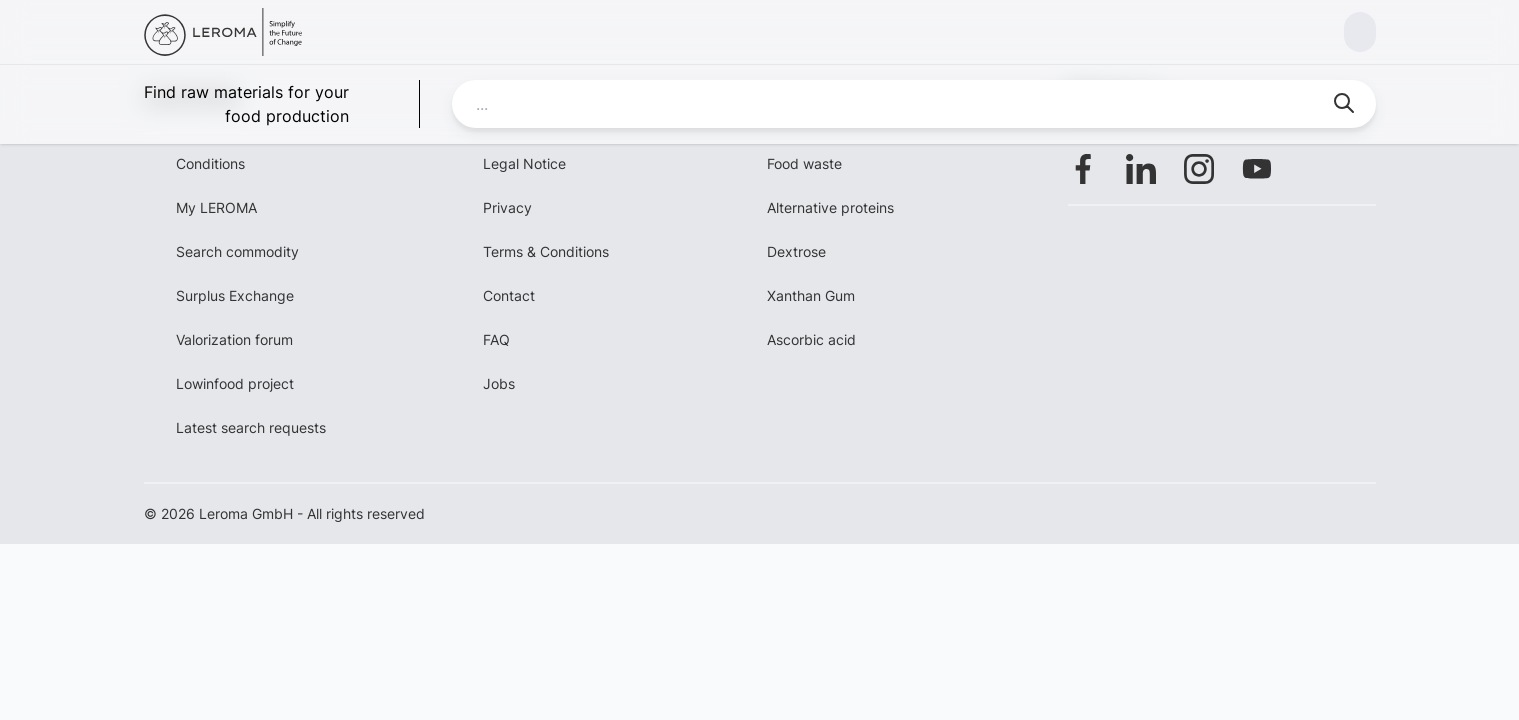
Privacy (507, 207)
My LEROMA (216, 207)
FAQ (496, 339)
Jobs (499, 383)
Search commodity (237, 251)
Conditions (210, 163)
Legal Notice (524, 163)
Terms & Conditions (546, 251)
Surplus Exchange (235, 295)
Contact (509, 295)
